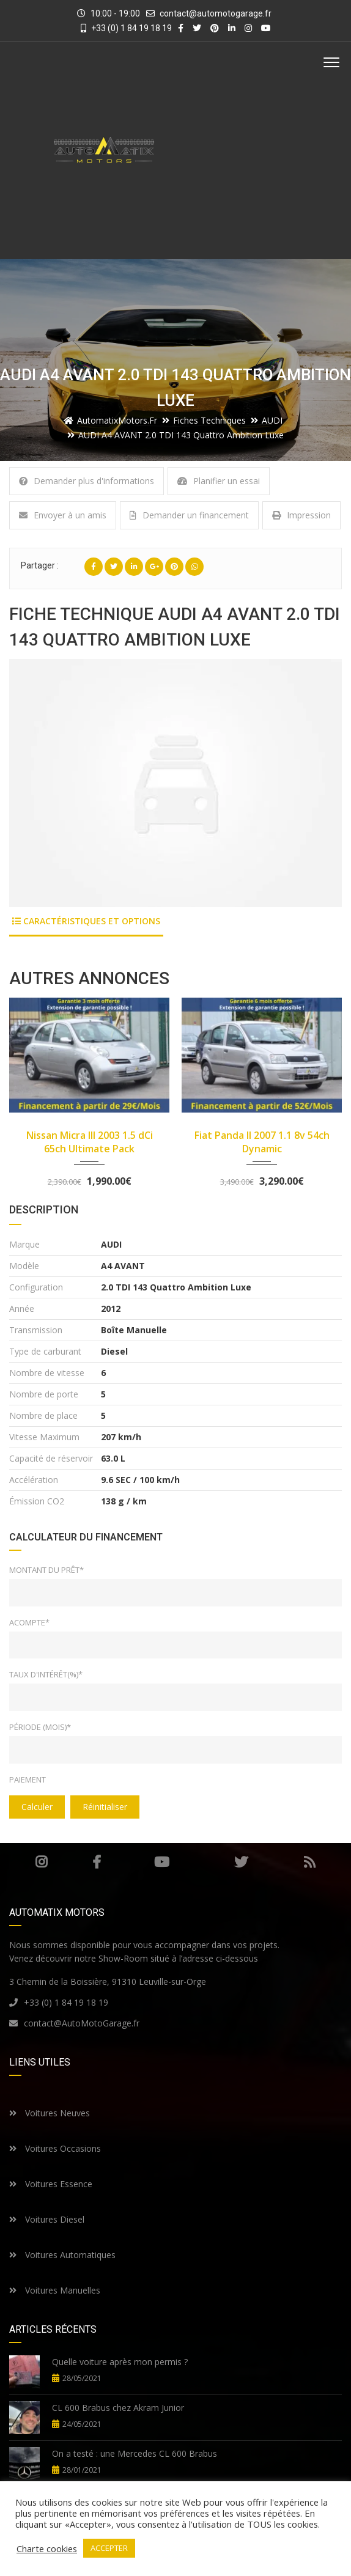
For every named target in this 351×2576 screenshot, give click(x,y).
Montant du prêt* (46, 1569)
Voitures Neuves (49, 2113)
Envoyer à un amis (62, 515)
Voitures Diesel (46, 2219)
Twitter (241, 1862)
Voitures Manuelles (54, 2290)
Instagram (41, 1862)
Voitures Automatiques (62, 2255)
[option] (175, 783)
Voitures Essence (50, 2184)
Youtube (161, 1862)
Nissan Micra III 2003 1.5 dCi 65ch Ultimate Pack (89, 1141)
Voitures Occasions (55, 2148)
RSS (310, 1862)
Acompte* (29, 1622)
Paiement (27, 1779)
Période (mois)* (40, 1726)
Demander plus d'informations (86, 481)
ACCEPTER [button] (109, 2547)
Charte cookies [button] (47, 2548)
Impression (301, 515)
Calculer (37, 1806)
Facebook (96, 1862)
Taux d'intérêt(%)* (46, 1674)
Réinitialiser (105, 1806)
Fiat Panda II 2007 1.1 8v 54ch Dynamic (262, 1141)
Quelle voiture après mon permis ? (120, 2362)
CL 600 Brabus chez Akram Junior (118, 2407)
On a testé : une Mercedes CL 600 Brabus (134, 2453)
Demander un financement (189, 515)
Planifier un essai (218, 481)
